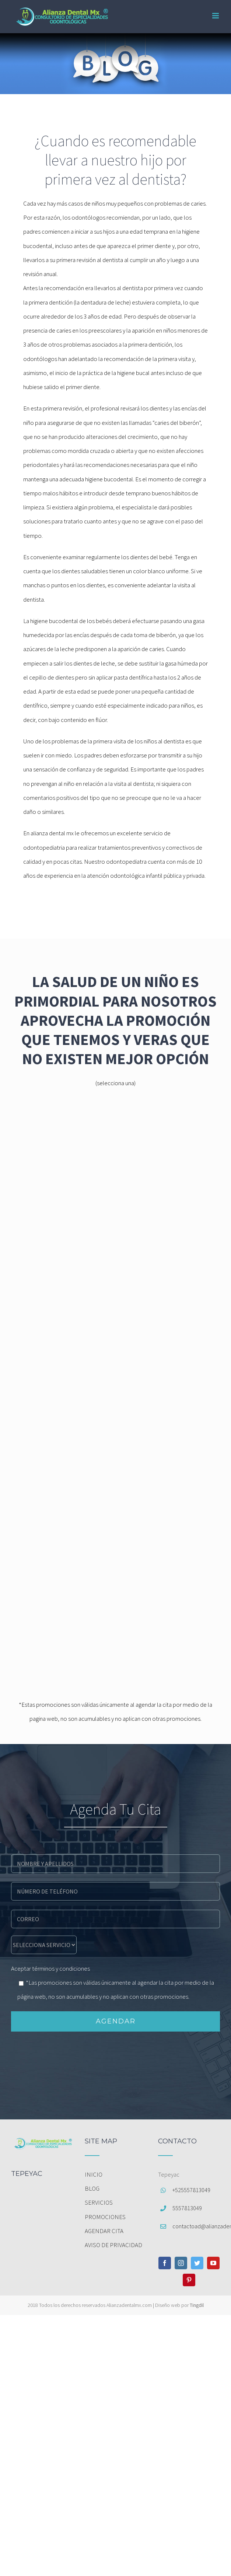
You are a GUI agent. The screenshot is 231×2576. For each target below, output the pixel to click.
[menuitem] (116, 2174)
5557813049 (187, 2208)
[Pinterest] (189, 2280)
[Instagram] (181, 2263)
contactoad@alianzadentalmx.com (196, 2226)
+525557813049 (191, 2190)
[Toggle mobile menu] (216, 16)
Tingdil (197, 2305)
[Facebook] (164, 2263)
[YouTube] (213, 2263)
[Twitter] (197, 2263)
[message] (44, 1944)
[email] (115, 1918)
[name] (115, 1863)
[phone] (115, 1891)
